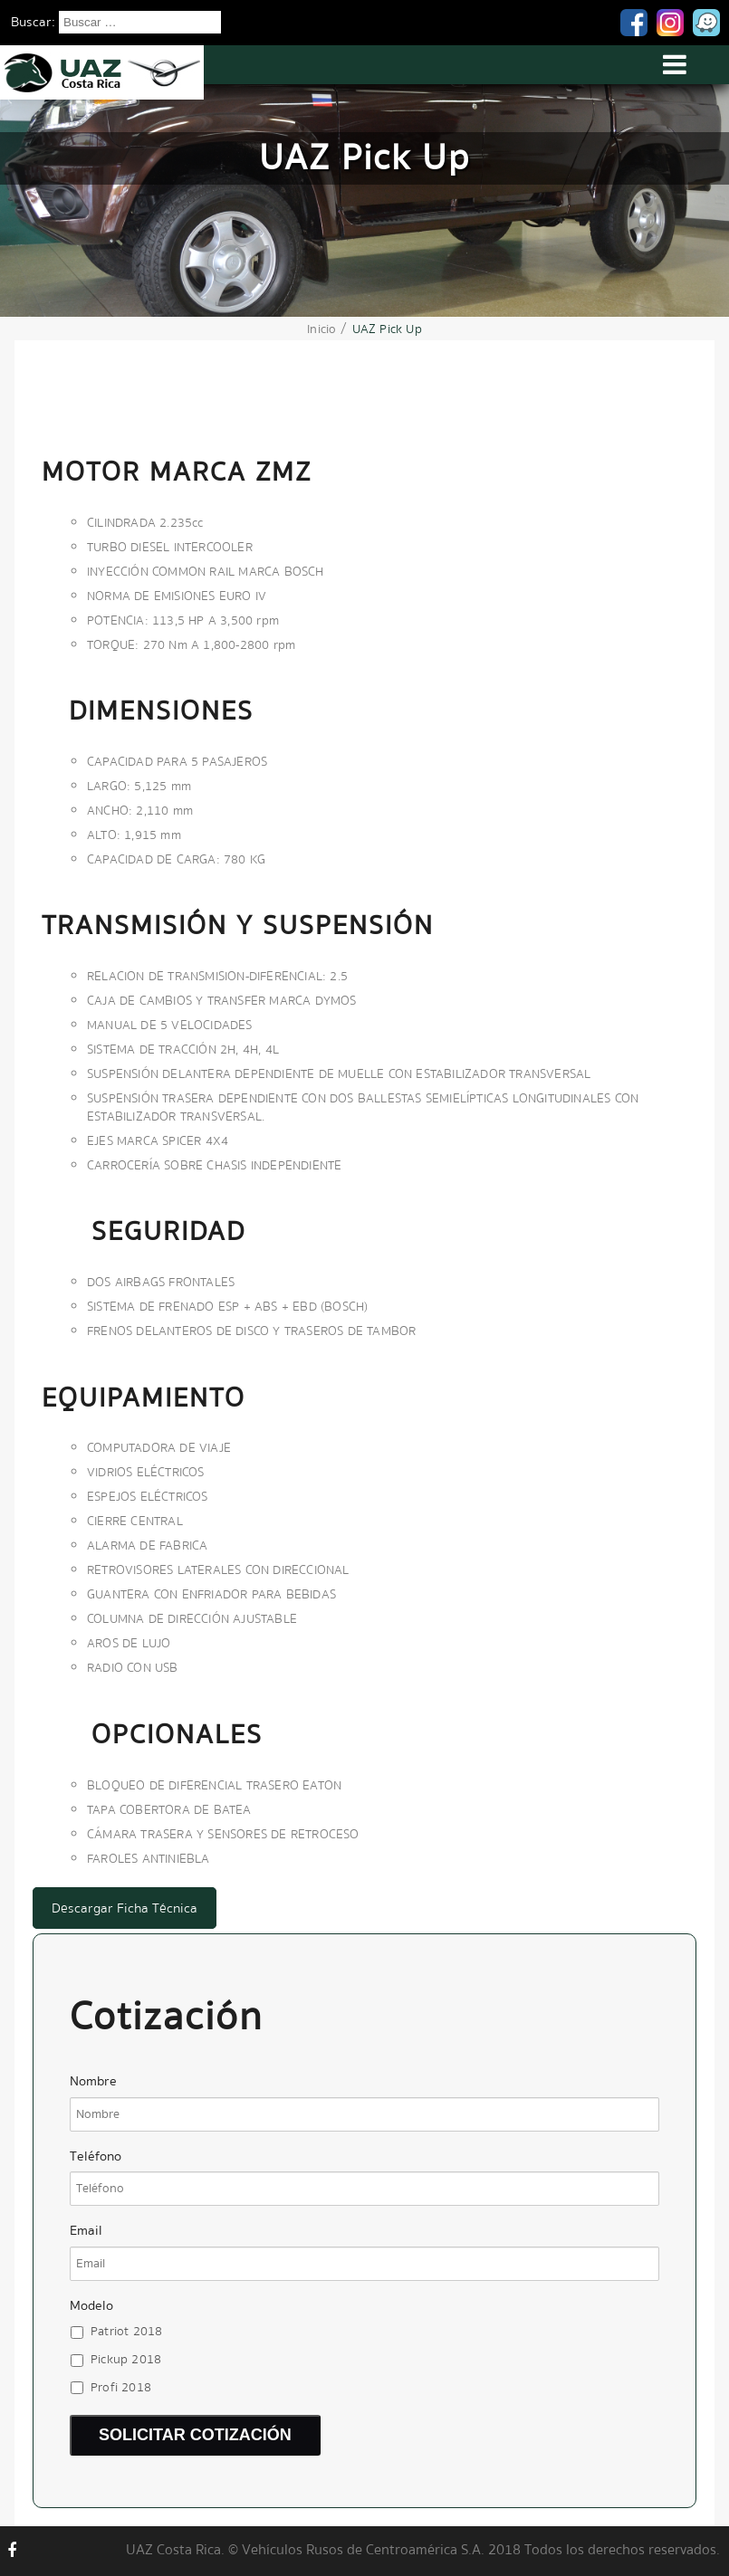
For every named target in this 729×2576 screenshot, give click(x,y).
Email (86, 2230)
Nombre (93, 2081)
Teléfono (95, 2156)
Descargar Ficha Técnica (124, 1908)
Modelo (91, 2305)
